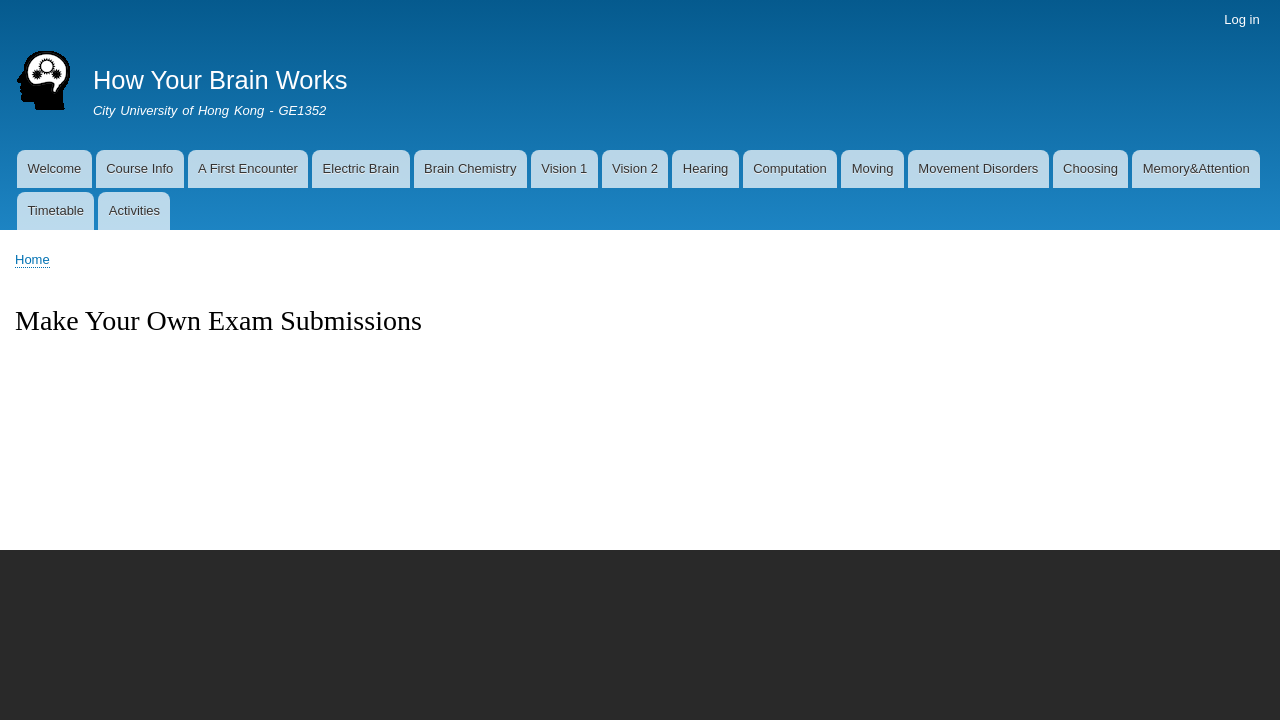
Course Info (139, 168)
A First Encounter (248, 168)
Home (32, 259)
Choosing (1090, 168)
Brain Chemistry (470, 168)
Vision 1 (564, 168)
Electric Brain (361, 168)
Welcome (54, 168)
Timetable (55, 210)
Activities (134, 210)
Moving (873, 168)
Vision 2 (635, 168)
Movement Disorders (978, 168)
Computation (790, 168)
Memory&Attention (1196, 168)
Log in (1241, 19)
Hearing (706, 168)
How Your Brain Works (220, 80)
